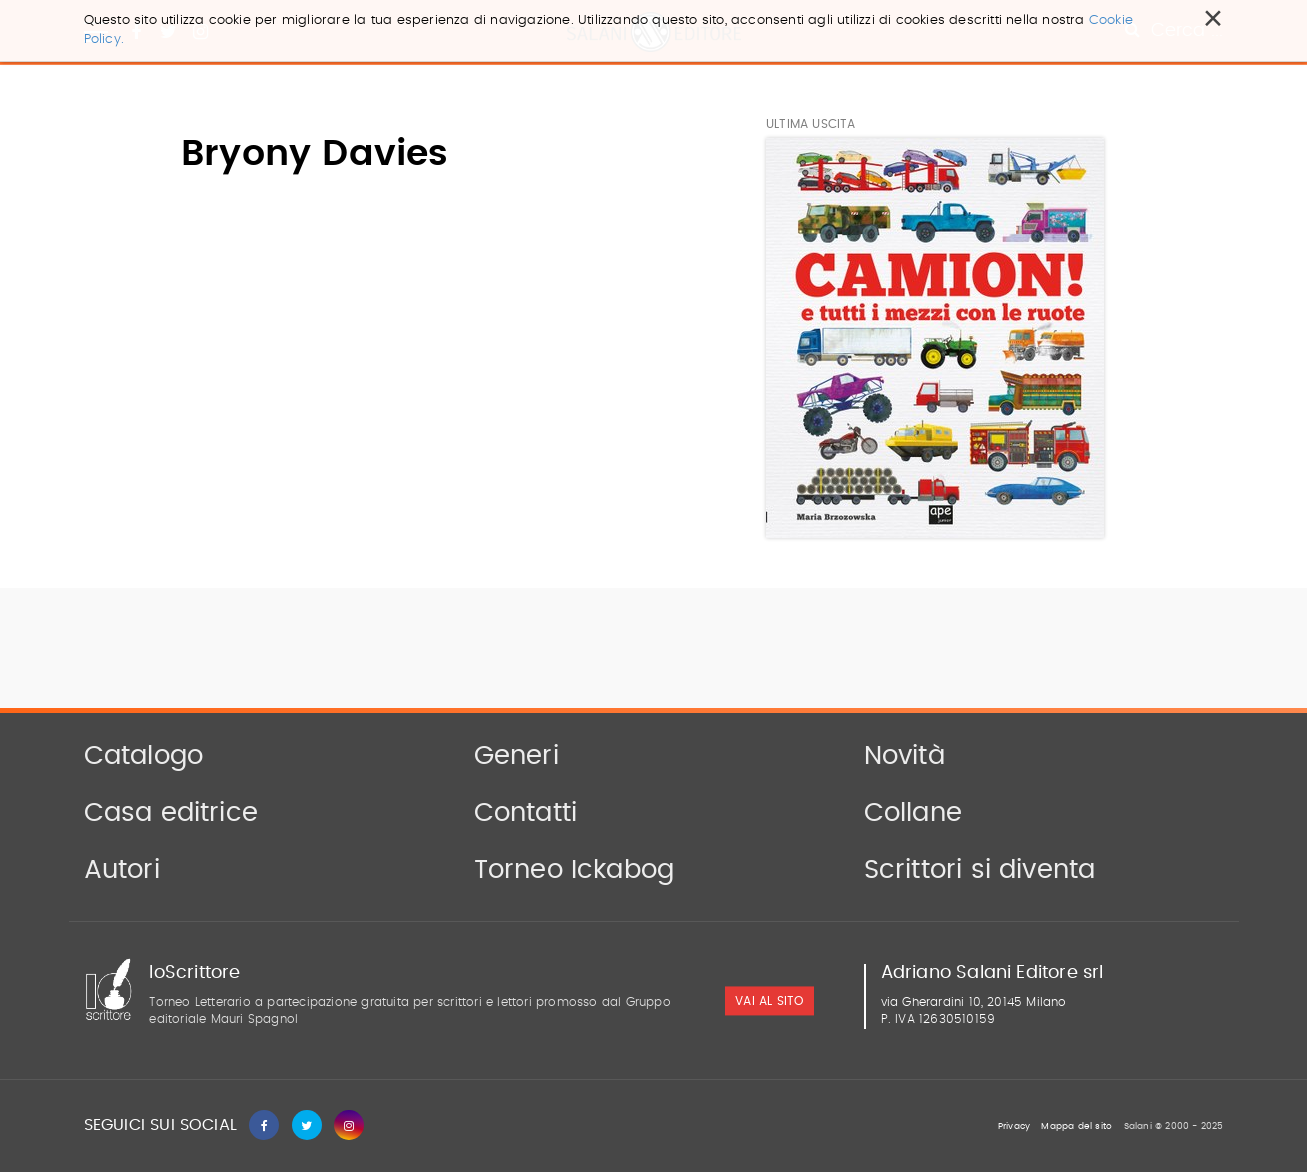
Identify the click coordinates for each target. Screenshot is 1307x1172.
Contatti (526, 813)
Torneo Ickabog (574, 870)
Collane (913, 813)
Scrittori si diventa (980, 870)
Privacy (1014, 1126)
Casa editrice (171, 813)
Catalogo (144, 756)
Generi (516, 756)
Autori (122, 870)
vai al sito (769, 1002)
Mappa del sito (1076, 1126)
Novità (904, 756)
